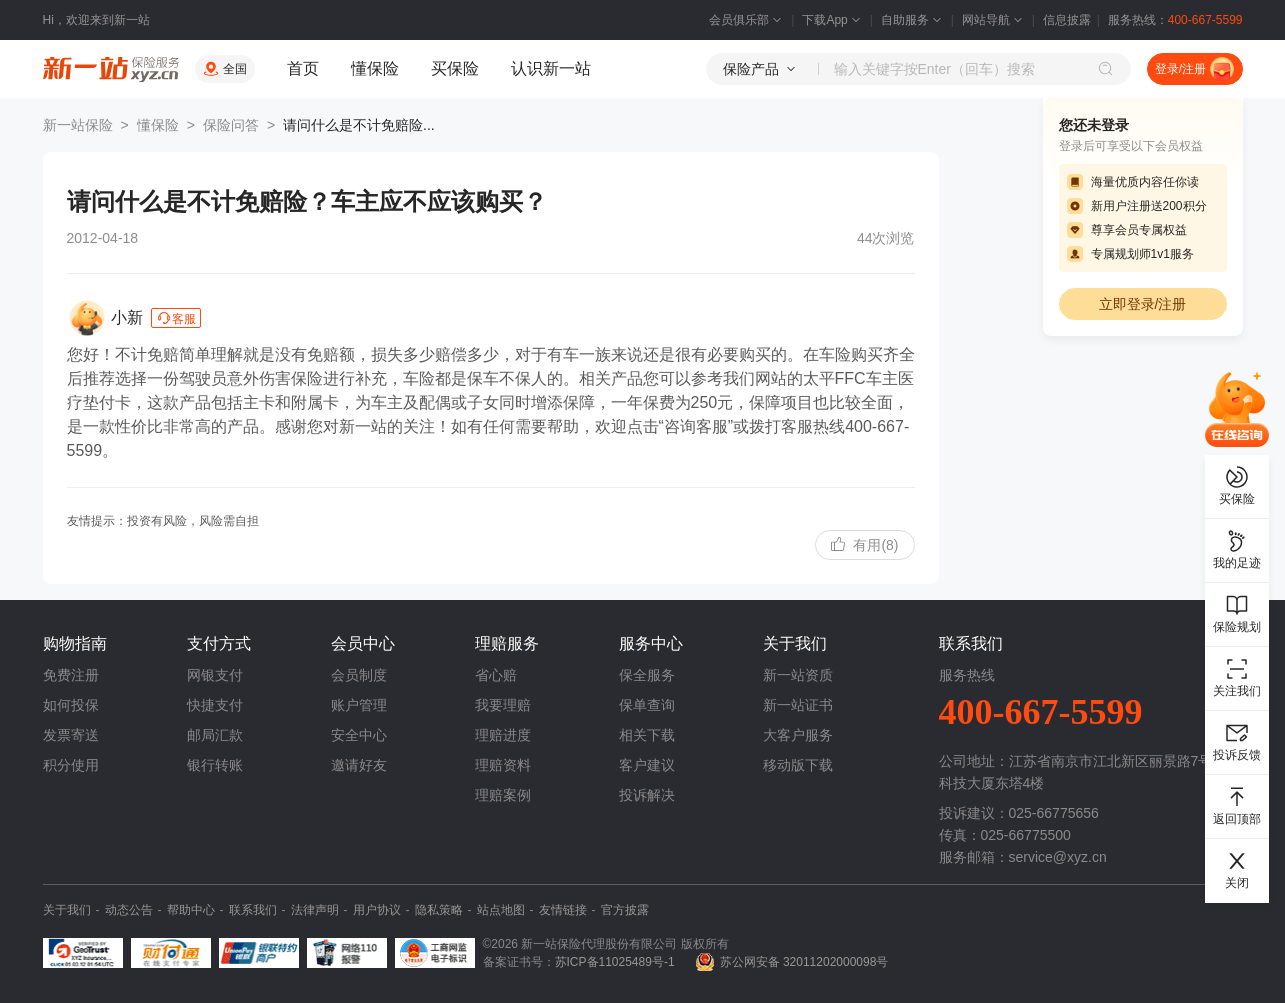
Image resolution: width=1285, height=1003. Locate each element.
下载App (832, 20)
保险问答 (231, 125)
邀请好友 (359, 765)
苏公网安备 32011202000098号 (804, 962)
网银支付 (215, 675)
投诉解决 (647, 795)
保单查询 (647, 705)
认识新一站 (551, 68)
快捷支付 (215, 705)
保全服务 (647, 675)
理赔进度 (503, 735)
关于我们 (67, 910)
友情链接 (563, 910)
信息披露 (1067, 20)
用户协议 (377, 910)
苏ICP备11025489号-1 (615, 962)
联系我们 (253, 910)
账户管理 (359, 705)
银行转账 (215, 765)
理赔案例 (503, 795)
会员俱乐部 (747, 20)
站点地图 (501, 910)
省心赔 (496, 675)
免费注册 (71, 675)
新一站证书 (798, 705)
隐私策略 (439, 910)
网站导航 (994, 20)
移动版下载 (798, 765)
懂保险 (375, 68)
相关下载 (647, 735)
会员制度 (359, 675)
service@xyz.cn (1058, 857)
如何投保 (71, 705)
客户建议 (647, 765)
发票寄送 (71, 735)
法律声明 (315, 910)
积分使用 (71, 765)
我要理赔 (503, 705)
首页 (303, 68)
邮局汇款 (215, 735)
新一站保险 (78, 125)
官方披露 (625, 910)
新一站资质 (798, 675)
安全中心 (359, 735)
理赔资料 (503, 765)
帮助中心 (191, 910)
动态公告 (129, 910)
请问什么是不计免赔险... (359, 125)
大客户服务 (798, 735)
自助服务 (913, 20)
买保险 (455, 68)
